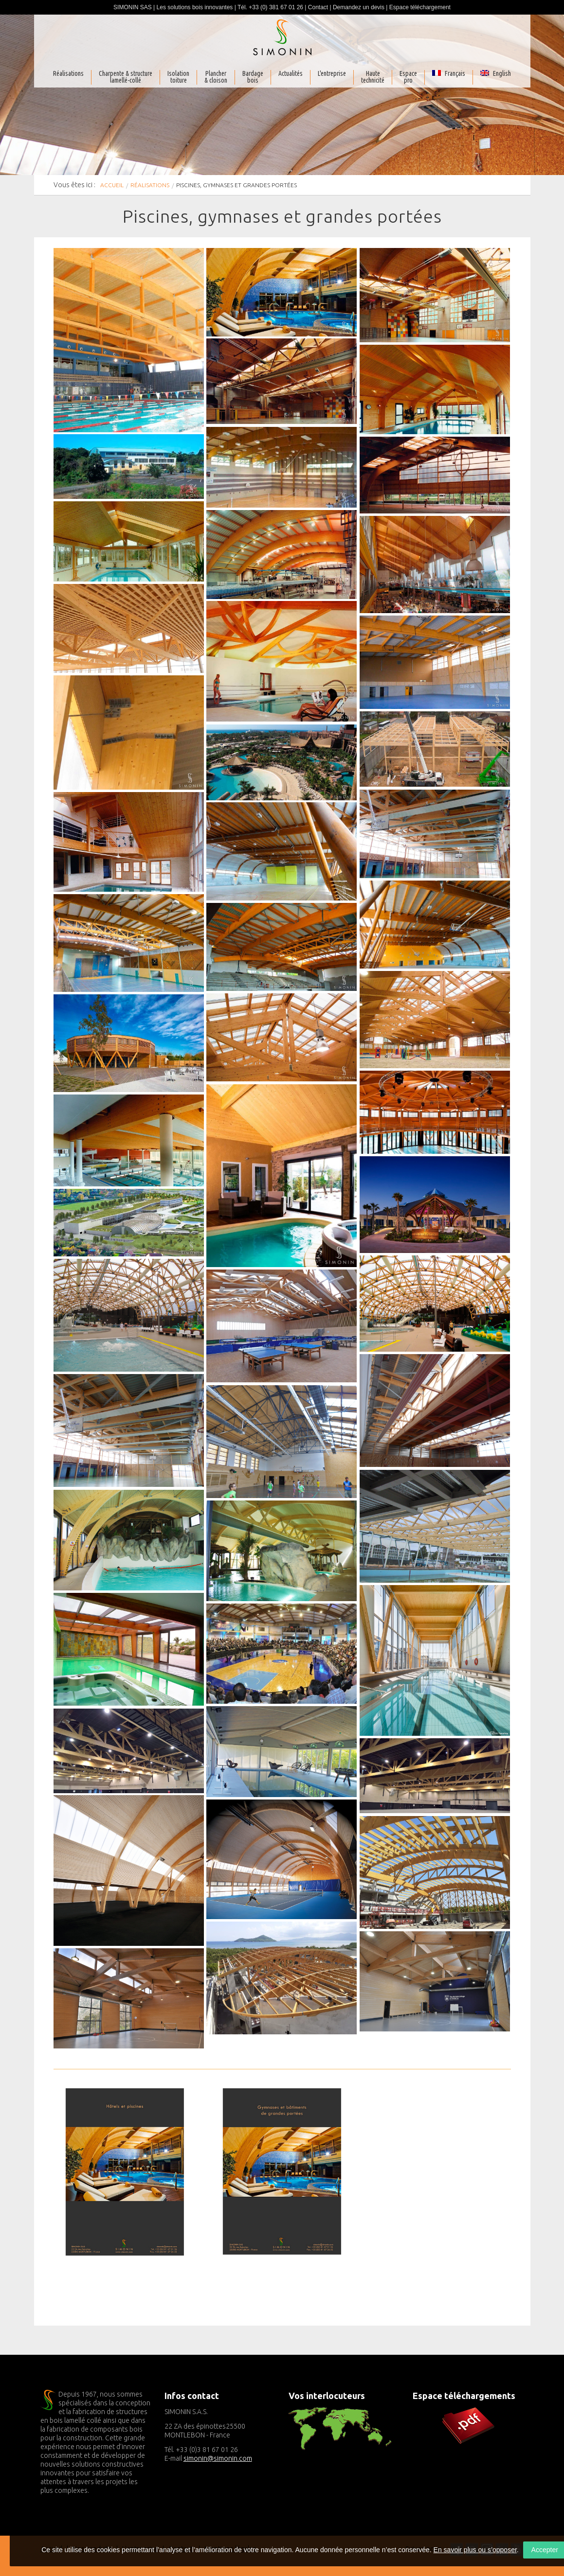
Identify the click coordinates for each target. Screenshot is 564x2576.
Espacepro (408, 77)
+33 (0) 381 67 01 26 (276, 7)
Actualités (290, 73)
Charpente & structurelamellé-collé (125, 77)
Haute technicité (372, 77)
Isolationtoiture (178, 77)
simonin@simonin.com (217, 2458)
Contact (318, 7)
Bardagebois (252, 77)
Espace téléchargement (420, 7)
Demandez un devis (358, 7)
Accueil (112, 185)
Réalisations (68, 73)
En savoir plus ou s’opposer (475, 2550)
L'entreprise (332, 73)
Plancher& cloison (215, 77)
